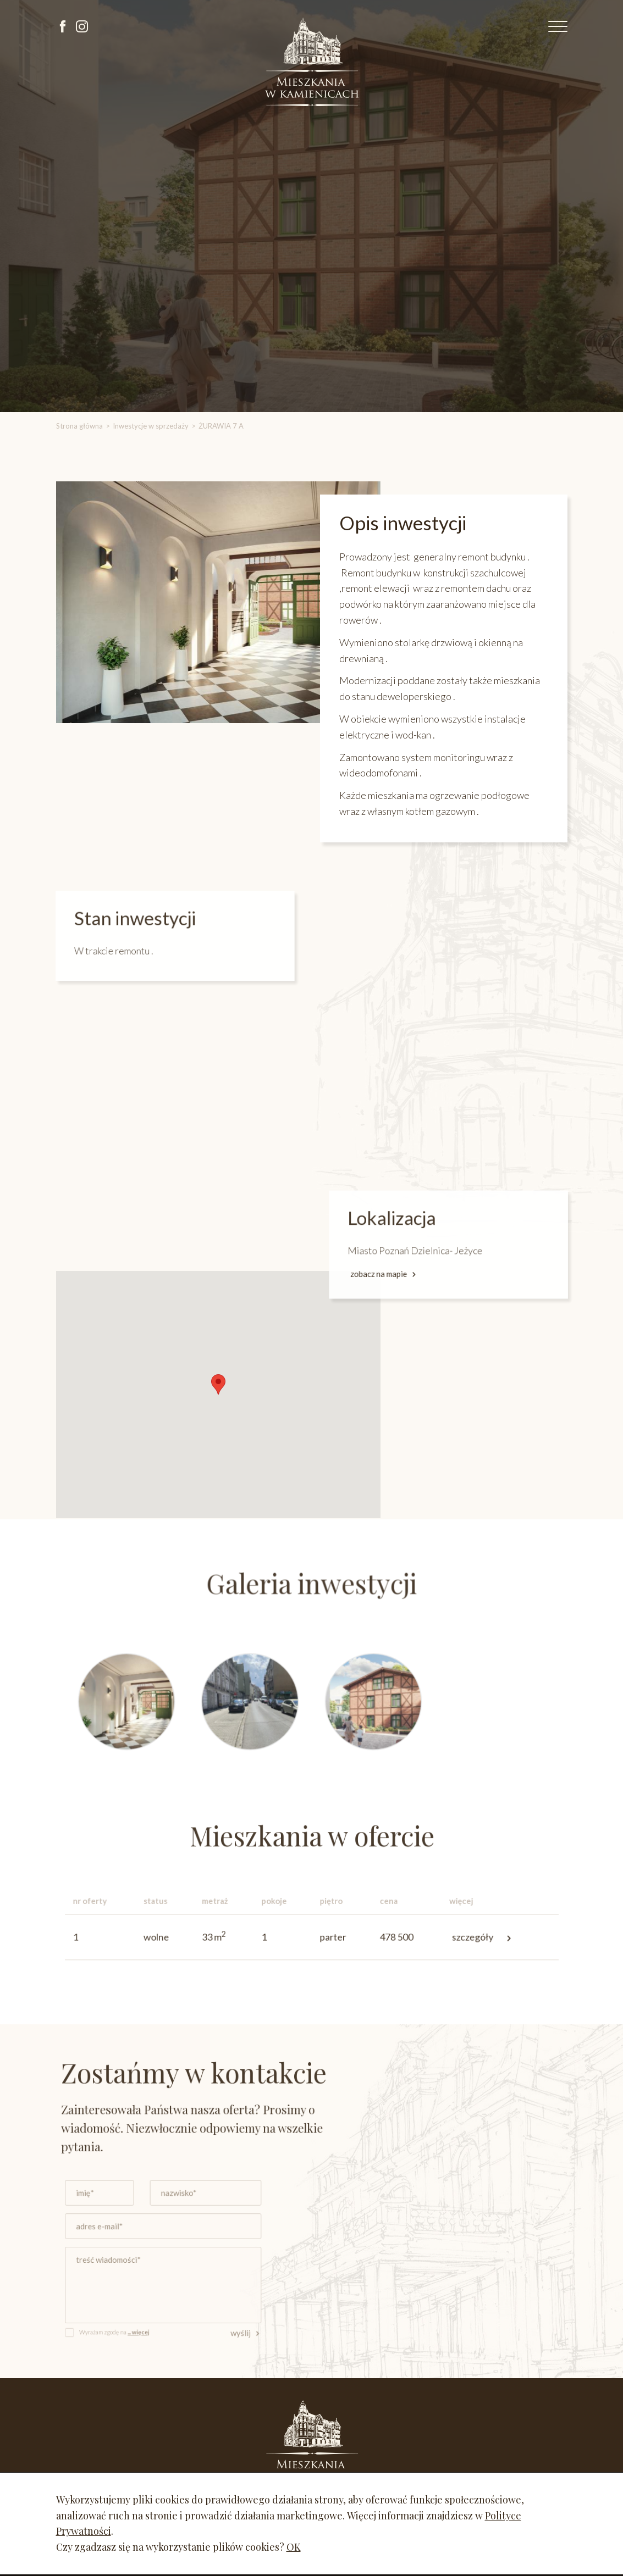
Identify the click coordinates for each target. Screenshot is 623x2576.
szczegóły (458, 1936)
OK (293, 2546)
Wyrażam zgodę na (142, 2322)
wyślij (254, 2323)
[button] (218, 1384)
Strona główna (79, 425)
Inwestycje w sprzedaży (151, 425)
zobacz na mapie (411, 1269)
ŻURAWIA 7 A (221, 425)
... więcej (162, 2322)
